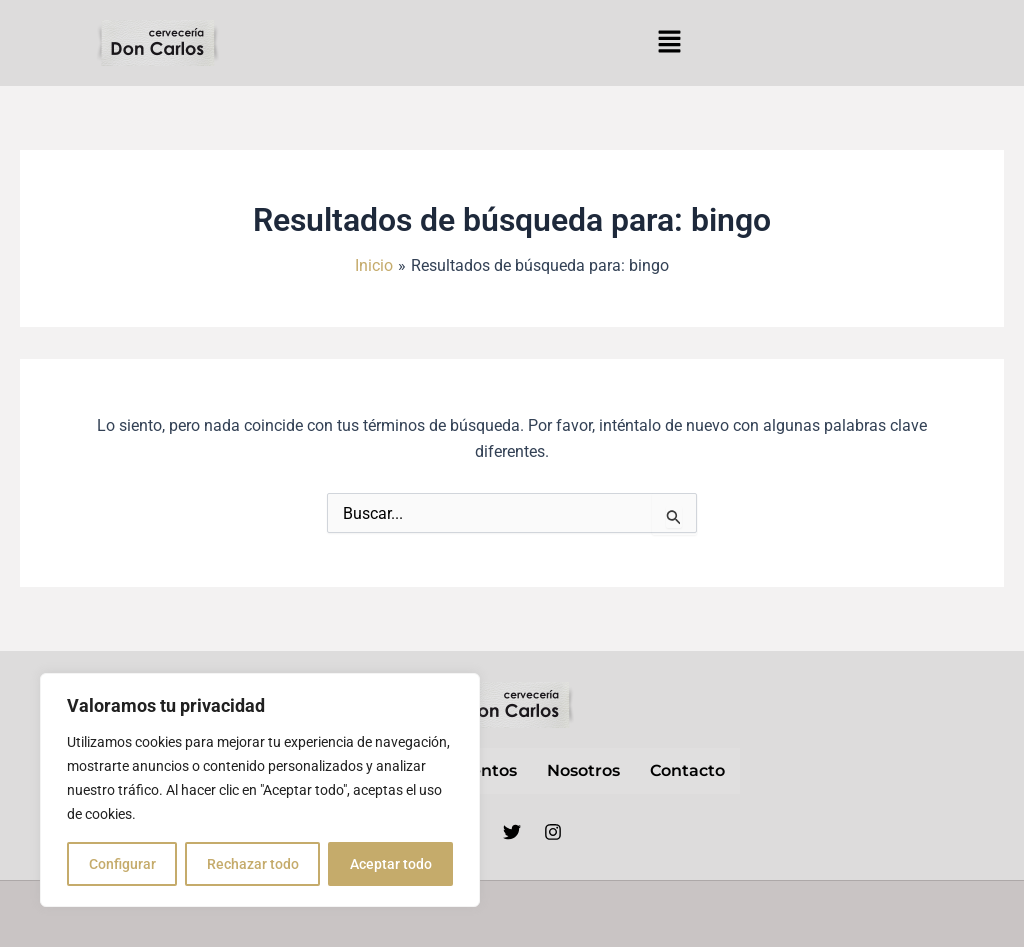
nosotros (583, 770)
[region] (260, 790)
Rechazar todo (253, 864)
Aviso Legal (608, 914)
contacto (687, 770)
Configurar (122, 864)
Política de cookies (931, 914)
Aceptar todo (391, 864)
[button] (669, 43)
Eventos (484, 770)
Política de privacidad (755, 914)
